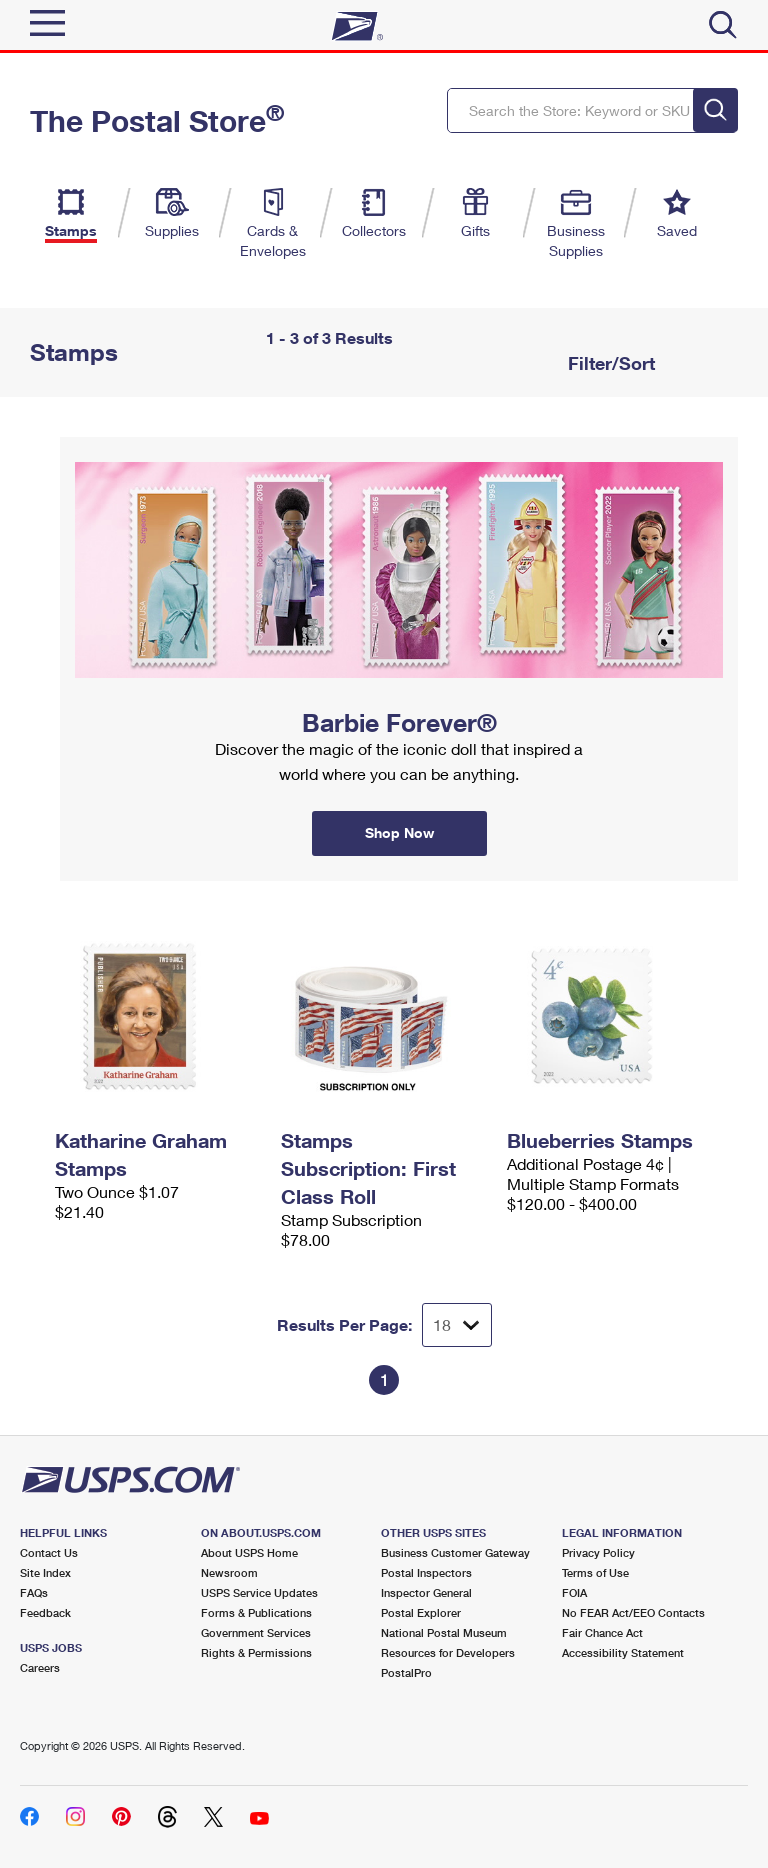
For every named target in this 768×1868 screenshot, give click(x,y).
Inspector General (426, 1592)
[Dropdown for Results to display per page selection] (457, 1325)
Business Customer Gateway (455, 1552)
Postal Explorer (421, 1612)
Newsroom (229, 1572)
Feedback (45, 1612)
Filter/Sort (609, 363)
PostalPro (406, 1672)
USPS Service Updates (259, 1592)
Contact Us (49, 1552)
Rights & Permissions (256, 1652)
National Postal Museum (444, 1632)
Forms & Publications (256, 1612)
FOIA (574, 1592)
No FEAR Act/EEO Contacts (633, 1612)
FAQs (34, 1592)
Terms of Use (595, 1572)
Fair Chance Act (602, 1632)
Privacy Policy (598, 1552)
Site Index (45, 1572)
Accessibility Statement (623, 1652)
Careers (40, 1667)
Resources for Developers (448, 1652)
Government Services (256, 1632)
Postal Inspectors (426, 1572)
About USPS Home (249, 1552)
